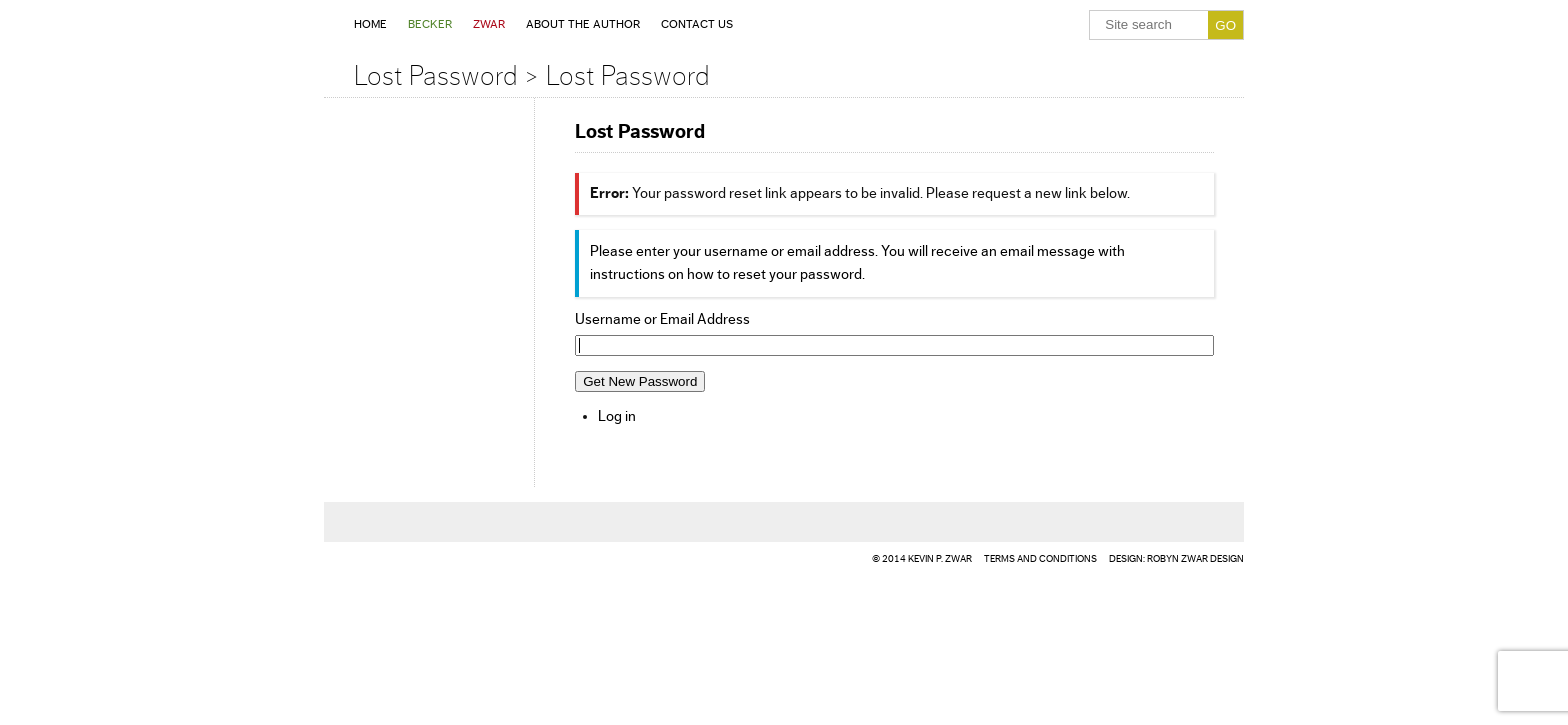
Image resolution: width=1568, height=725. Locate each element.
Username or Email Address (662, 319)
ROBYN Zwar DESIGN (1195, 559)
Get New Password (640, 381)
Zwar (489, 24)
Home (370, 24)
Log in (617, 416)
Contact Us (697, 24)
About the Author (583, 24)
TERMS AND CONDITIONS (1040, 559)
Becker (430, 24)
